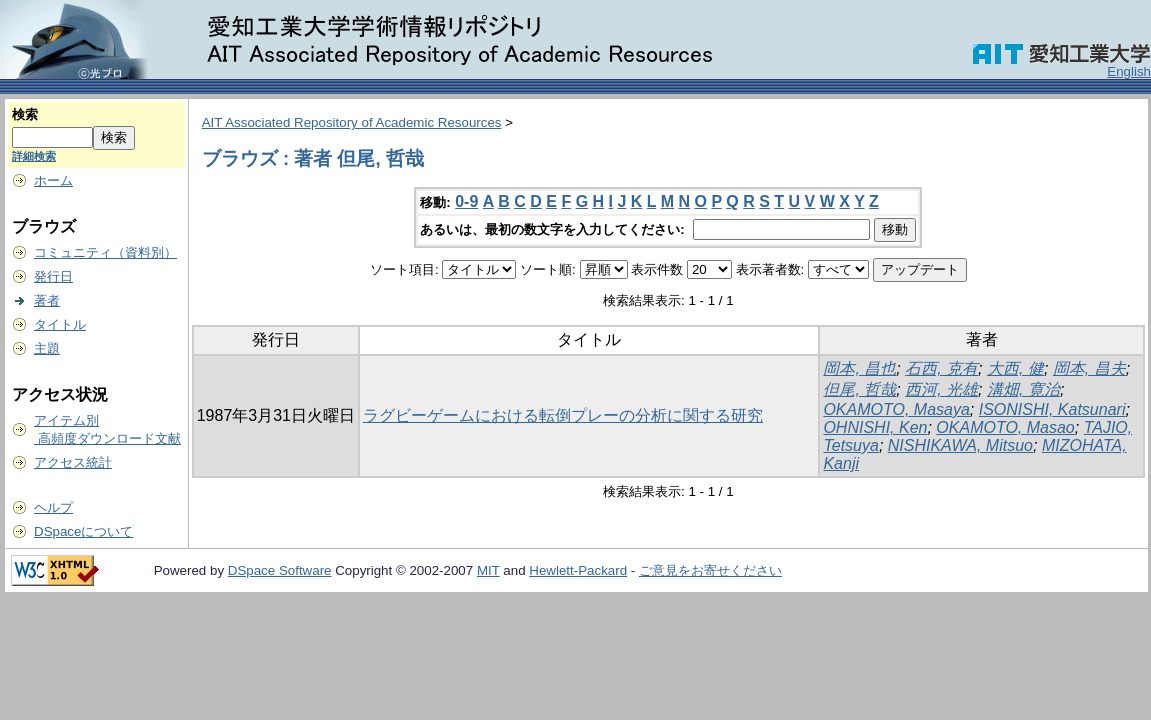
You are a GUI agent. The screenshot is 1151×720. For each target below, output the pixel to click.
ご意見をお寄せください (710, 570)
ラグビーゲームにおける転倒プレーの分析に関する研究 (563, 415)
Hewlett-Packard (578, 570)
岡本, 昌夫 (1089, 368)
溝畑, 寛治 (1023, 389)
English (1129, 71)
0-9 (466, 201)
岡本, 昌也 (859, 368)
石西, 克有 (941, 368)
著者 (47, 300)
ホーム (53, 180)
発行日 (53, 276)
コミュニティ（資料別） (105, 252)
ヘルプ (53, 507)
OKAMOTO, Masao (1005, 427)
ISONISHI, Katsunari (1052, 409)
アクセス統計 (73, 462)
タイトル (60, 324)
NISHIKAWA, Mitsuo (960, 445)
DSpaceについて (83, 531)
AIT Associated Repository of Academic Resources (352, 122)
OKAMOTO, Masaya (896, 409)
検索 (25, 114)
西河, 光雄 (941, 389)
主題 (47, 348)
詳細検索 (34, 156)
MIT (488, 570)
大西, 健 (1015, 368)
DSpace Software (280, 570)
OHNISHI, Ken (875, 427)
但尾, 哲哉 (859, 389)
